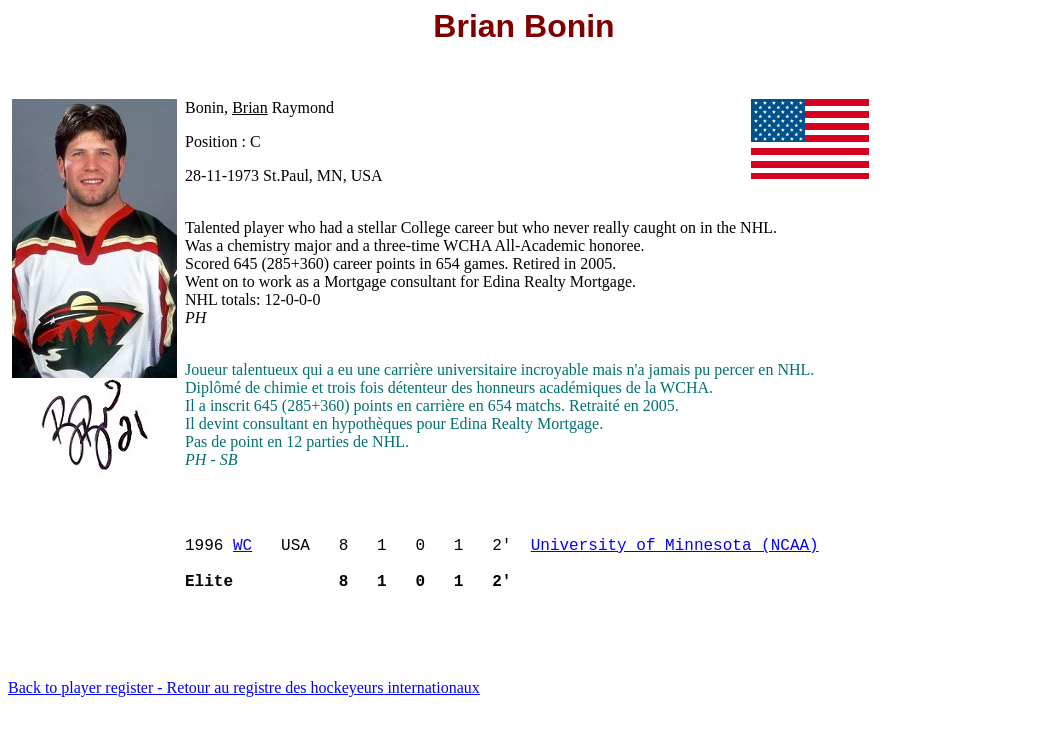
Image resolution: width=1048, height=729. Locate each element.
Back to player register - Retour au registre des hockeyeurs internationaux (244, 703)
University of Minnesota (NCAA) (675, 552)
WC (242, 552)
